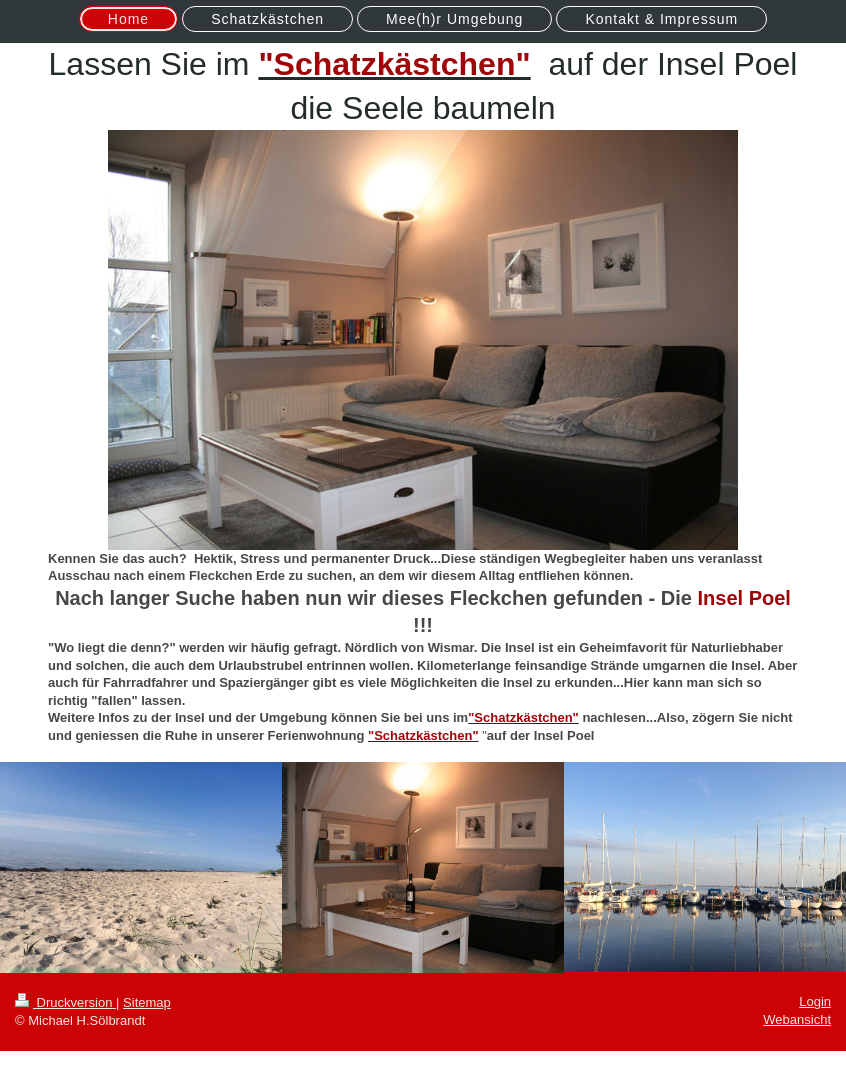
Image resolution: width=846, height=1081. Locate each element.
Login (815, 1001)
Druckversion (65, 1002)
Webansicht (797, 1019)
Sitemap (147, 1002)
